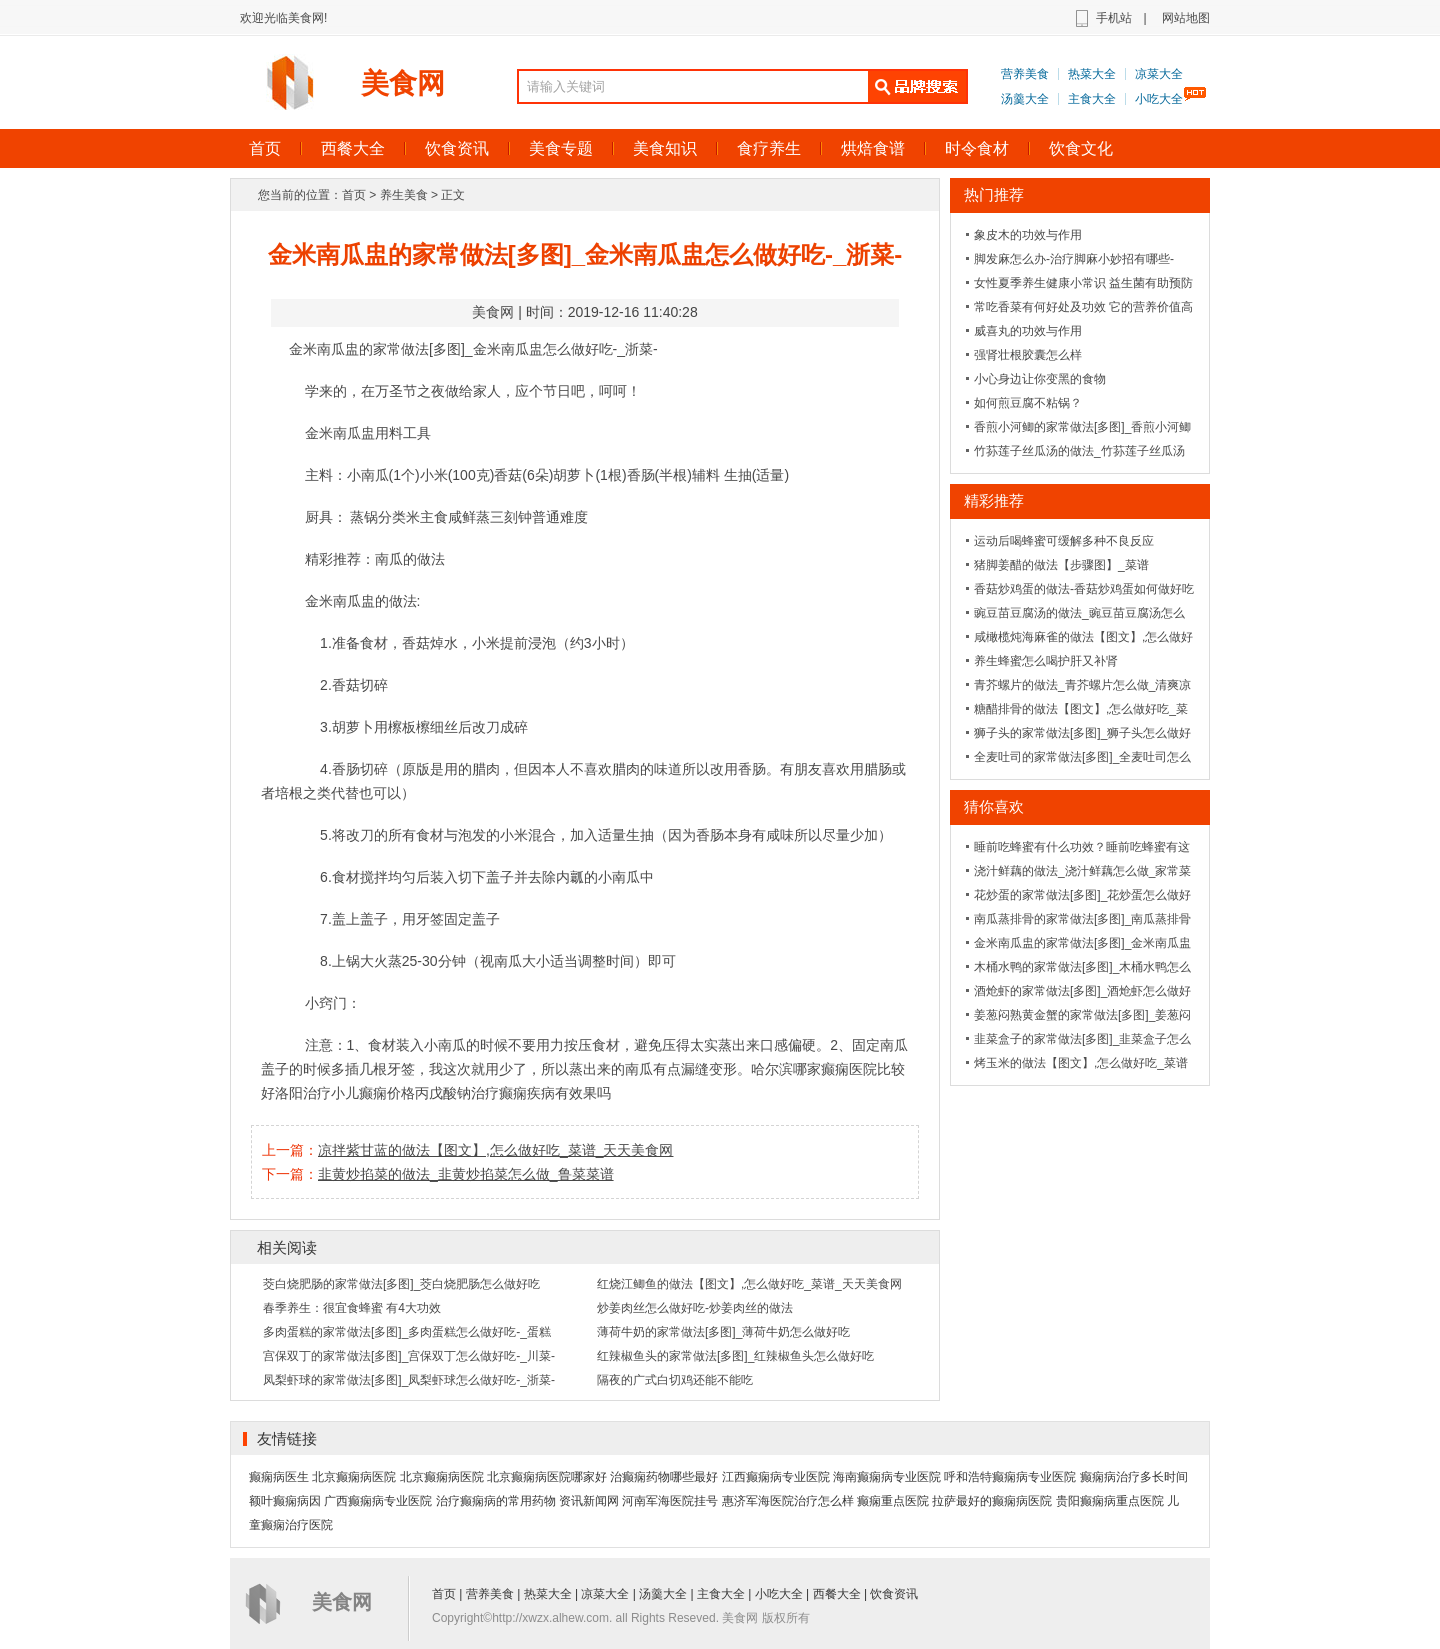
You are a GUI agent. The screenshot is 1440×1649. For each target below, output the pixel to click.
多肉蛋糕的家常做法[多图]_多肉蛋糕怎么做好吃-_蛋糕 (407, 1332)
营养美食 (1025, 74)
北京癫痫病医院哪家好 (547, 1477)
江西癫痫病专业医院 (776, 1477)
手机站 (1114, 18)
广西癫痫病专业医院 (378, 1501)
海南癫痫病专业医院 (887, 1477)
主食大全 (1092, 99)
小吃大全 (1159, 99)
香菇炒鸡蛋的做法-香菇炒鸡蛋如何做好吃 (1084, 589)
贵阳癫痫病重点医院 (1110, 1501)
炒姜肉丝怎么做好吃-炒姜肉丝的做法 (695, 1308)
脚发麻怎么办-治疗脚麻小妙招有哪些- (1074, 259)
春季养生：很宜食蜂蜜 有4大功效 (352, 1308)
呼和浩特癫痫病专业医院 (1010, 1477)
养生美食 (404, 195)
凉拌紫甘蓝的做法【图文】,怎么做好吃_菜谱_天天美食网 (495, 1150)
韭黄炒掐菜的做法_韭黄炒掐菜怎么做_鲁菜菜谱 (466, 1174)
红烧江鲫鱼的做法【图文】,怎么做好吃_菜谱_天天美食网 (749, 1284)
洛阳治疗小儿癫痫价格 (345, 1093)
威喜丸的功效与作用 (1028, 331)
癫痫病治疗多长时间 (1134, 1477)
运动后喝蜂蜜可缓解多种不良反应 (1064, 541)
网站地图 (1186, 18)
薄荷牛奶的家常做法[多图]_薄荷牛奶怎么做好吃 (723, 1332)
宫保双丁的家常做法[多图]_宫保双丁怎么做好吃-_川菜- (409, 1356)
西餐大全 (353, 148)
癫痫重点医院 (893, 1501)
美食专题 (561, 148)
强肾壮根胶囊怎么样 (1028, 355)
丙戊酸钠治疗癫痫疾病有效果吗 (513, 1093)
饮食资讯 (457, 148)
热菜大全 (1092, 74)
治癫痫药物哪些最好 (664, 1477)
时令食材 (977, 148)
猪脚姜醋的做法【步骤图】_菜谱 (1061, 565)
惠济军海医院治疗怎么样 (788, 1501)
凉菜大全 (1159, 74)
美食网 (403, 83)
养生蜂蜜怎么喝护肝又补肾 (1046, 661)
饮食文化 (1081, 148)
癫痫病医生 (279, 1477)
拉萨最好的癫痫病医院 (992, 1501)
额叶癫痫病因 (285, 1501)
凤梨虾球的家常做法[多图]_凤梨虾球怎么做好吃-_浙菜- (409, 1380)
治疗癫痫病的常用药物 (496, 1501)
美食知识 (665, 148)
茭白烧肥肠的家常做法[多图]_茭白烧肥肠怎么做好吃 (401, 1284)
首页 (265, 148)
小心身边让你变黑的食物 (1040, 379)
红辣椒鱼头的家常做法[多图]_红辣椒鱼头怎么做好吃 (735, 1356)
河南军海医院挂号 (670, 1501)
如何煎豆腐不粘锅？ (1028, 403)
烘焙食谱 (873, 148)
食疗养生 (769, 148)
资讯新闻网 (589, 1501)
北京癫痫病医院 (354, 1477)
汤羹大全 (1025, 99)
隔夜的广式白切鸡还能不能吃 (675, 1380)
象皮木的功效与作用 (1028, 235)
